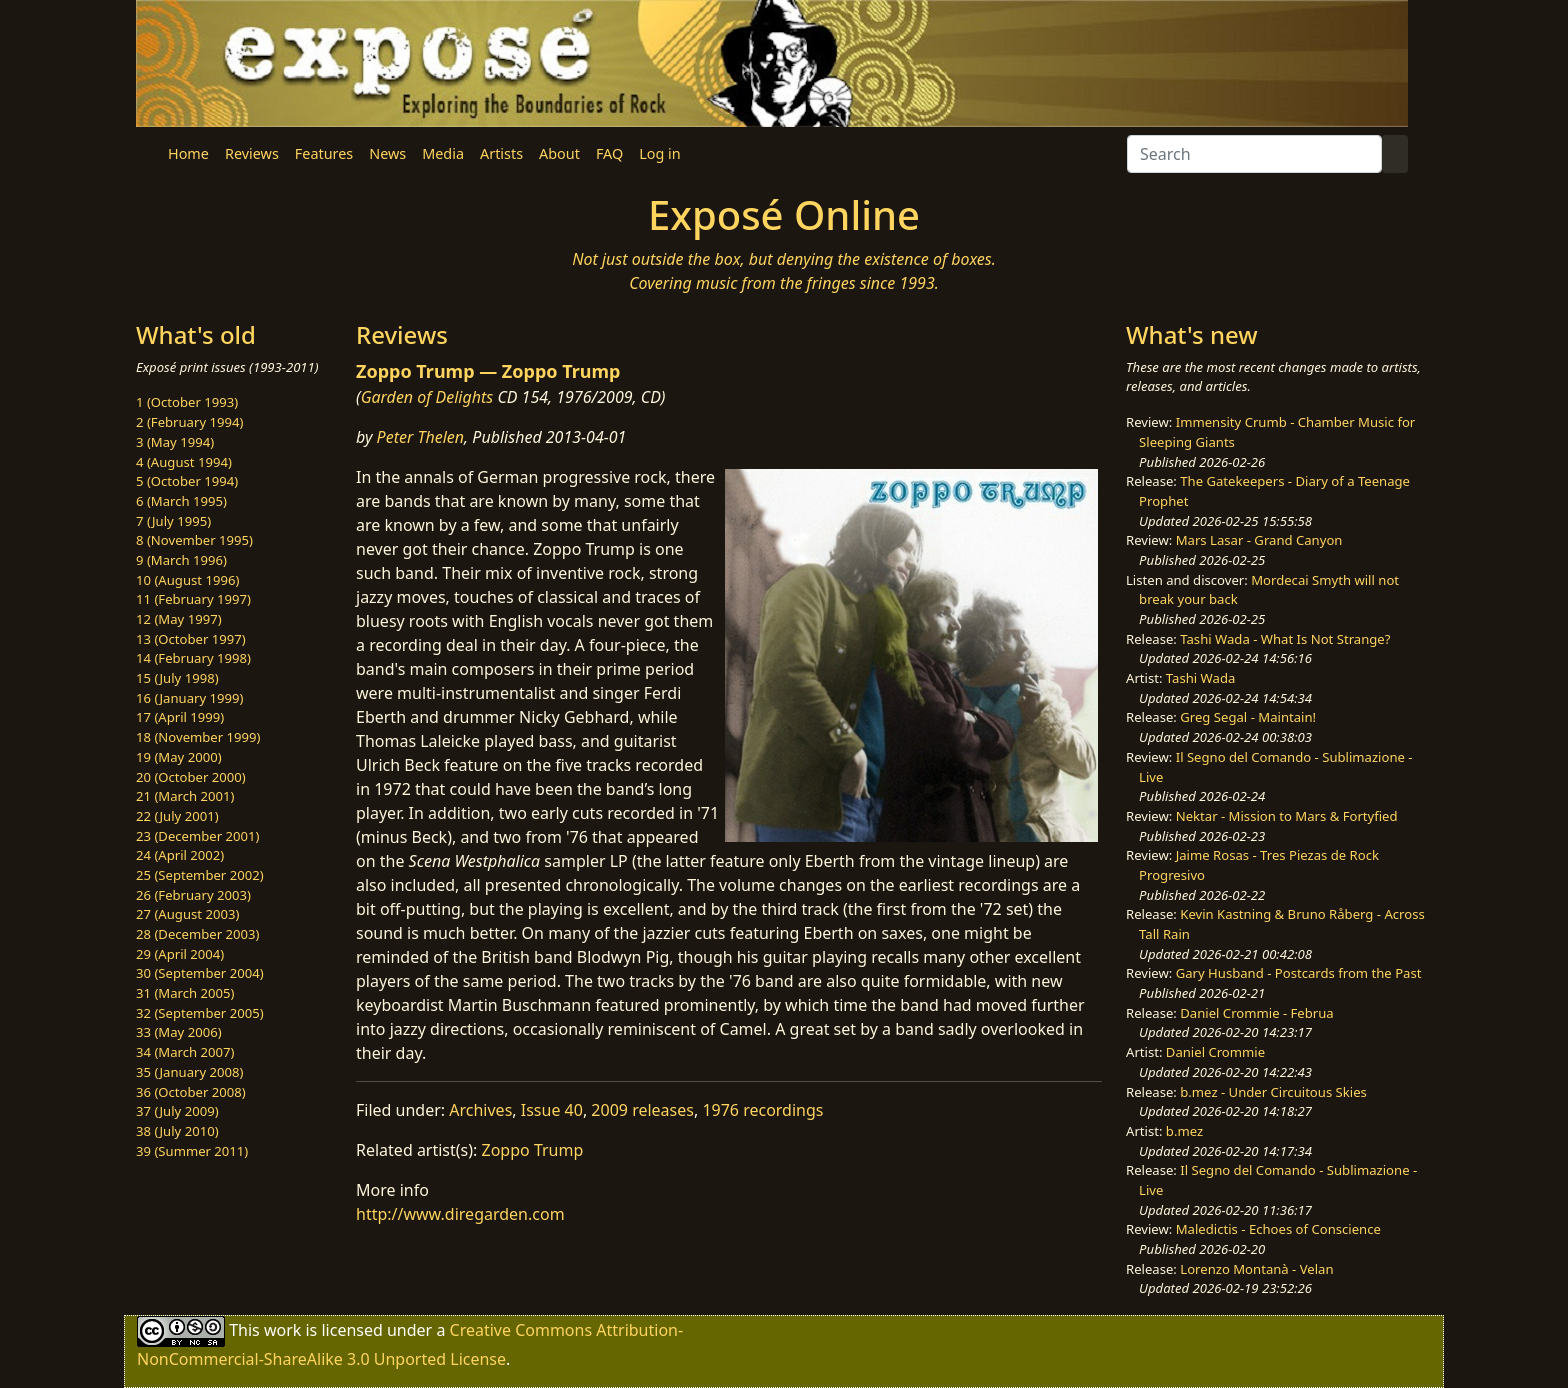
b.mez (1184, 1131)
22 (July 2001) (177, 816)
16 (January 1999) (189, 698)
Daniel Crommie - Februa (1256, 1013)
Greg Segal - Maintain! (1248, 717)
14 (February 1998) (193, 658)
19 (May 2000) (179, 757)
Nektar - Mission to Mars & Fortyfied (1287, 816)
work (282, 1330)
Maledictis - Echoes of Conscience (1278, 1229)
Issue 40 (552, 1110)
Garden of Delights (427, 397)
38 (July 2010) (177, 1131)
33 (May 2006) (179, 1032)
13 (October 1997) (191, 639)
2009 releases (642, 1110)
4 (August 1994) (184, 462)
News (387, 153)
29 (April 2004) (180, 954)
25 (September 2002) (200, 875)
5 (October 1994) (187, 481)
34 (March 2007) (185, 1052)
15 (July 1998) (177, 678)
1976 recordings (762, 1110)
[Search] (1254, 154)
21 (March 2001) (185, 796)
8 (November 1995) (194, 540)
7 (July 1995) (173, 521)
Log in (659, 153)
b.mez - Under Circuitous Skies (1273, 1092)
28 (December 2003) (197, 934)
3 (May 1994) (175, 442)
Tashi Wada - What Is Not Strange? (1285, 639)
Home (188, 153)
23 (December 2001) (197, 836)
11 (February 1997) (193, 599)
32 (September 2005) (200, 1013)
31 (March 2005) (185, 993)
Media (443, 153)
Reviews (252, 153)
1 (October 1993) (187, 402)
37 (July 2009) (177, 1111)
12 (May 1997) (179, 619)
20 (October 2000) (191, 777)
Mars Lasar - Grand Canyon (1259, 540)
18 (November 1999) (198, 737)
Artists (501, 153)
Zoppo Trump (533, 1150)
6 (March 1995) (181, 501)
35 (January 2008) (189, 1072)
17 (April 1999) (180, 717)
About (559, 153)
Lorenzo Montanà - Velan (1256, 1269)
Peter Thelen (421, 437)
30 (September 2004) (200, 973)
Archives (480, 1110)
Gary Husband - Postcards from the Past (1299, 973)
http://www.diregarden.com (460, 1214)
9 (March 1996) (181, 560)
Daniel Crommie (1215, 1052)
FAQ (609, 153)
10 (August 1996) (187, 580)
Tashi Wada (1200, 678)
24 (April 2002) (180, 855)
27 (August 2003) (187, 914)
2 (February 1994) (189, 422)
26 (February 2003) (193, 895)
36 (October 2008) (191, 1092)
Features (324, 153)
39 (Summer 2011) (192, 1151)
